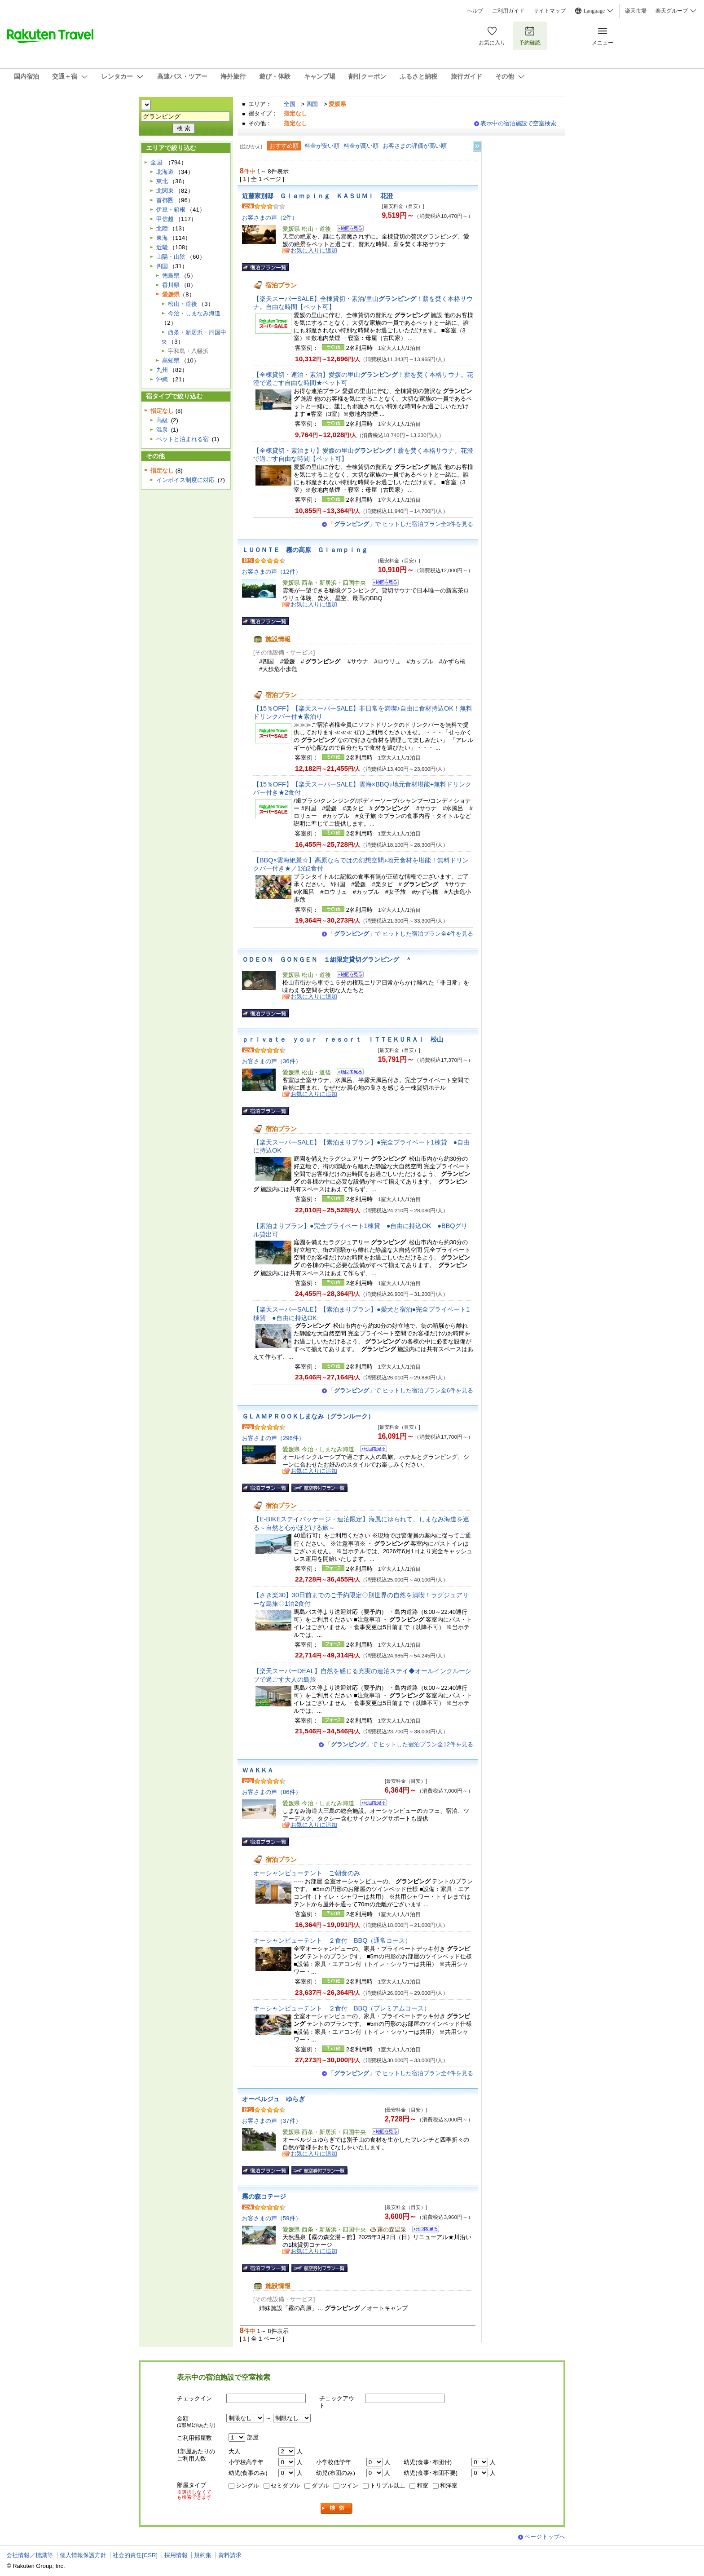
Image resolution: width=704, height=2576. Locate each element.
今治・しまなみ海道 (194, 313)
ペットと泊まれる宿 (182, 439)
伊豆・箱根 (170, 209)
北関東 (165, 190)
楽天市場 (636, 11)
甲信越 (165, 219)
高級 (162, 420)
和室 (422, 2485)
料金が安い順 (321, 145)
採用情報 (176, 2555)
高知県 (171, 360)
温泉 (162, 429)
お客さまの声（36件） (271, 1061)
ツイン (349, 2485)
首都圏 (165, 200)
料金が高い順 (360, 145)
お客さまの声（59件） (271, 2218)
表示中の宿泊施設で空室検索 (518, 123)
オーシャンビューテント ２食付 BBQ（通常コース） (332, 1940)
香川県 (171, 285)
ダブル (320, 2485)
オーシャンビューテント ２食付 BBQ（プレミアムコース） (341, 2008)
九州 (162, 370)
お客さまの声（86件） (271, 1792)
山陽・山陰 (170, 256)
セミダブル (285, 2485)
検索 (337, 2508)
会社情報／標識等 (29, 2555)
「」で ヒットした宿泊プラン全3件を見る (400, 524)
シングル (247, 2485)
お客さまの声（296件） (273, 1438)
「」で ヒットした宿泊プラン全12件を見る (399, 1744)
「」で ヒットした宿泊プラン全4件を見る (400, 933)
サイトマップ (549, 11)
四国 (312, 104)
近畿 (162, 247)
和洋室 (449, 2485)
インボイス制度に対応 (185, 480)
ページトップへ (544, 2536)
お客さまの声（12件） (271, 571)
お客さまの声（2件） (270, 217)
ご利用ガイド (508, 11)
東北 (162, 181)
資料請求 (230, 2555)
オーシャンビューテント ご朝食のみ (306, 1873)
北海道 (165, 171)
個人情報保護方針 (83, 2555)
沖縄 (162, 379)
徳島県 (171, 275)
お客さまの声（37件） (271, 2120)
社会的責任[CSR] (135, 2555)
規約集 (202, 2555)
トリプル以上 (387, 2485)
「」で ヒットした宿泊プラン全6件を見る (400, 1390)
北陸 (162, 228)
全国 (289, 104)
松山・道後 (182, 303)
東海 (162, 237)
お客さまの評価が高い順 (415, 145)
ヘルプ (475, 11)
